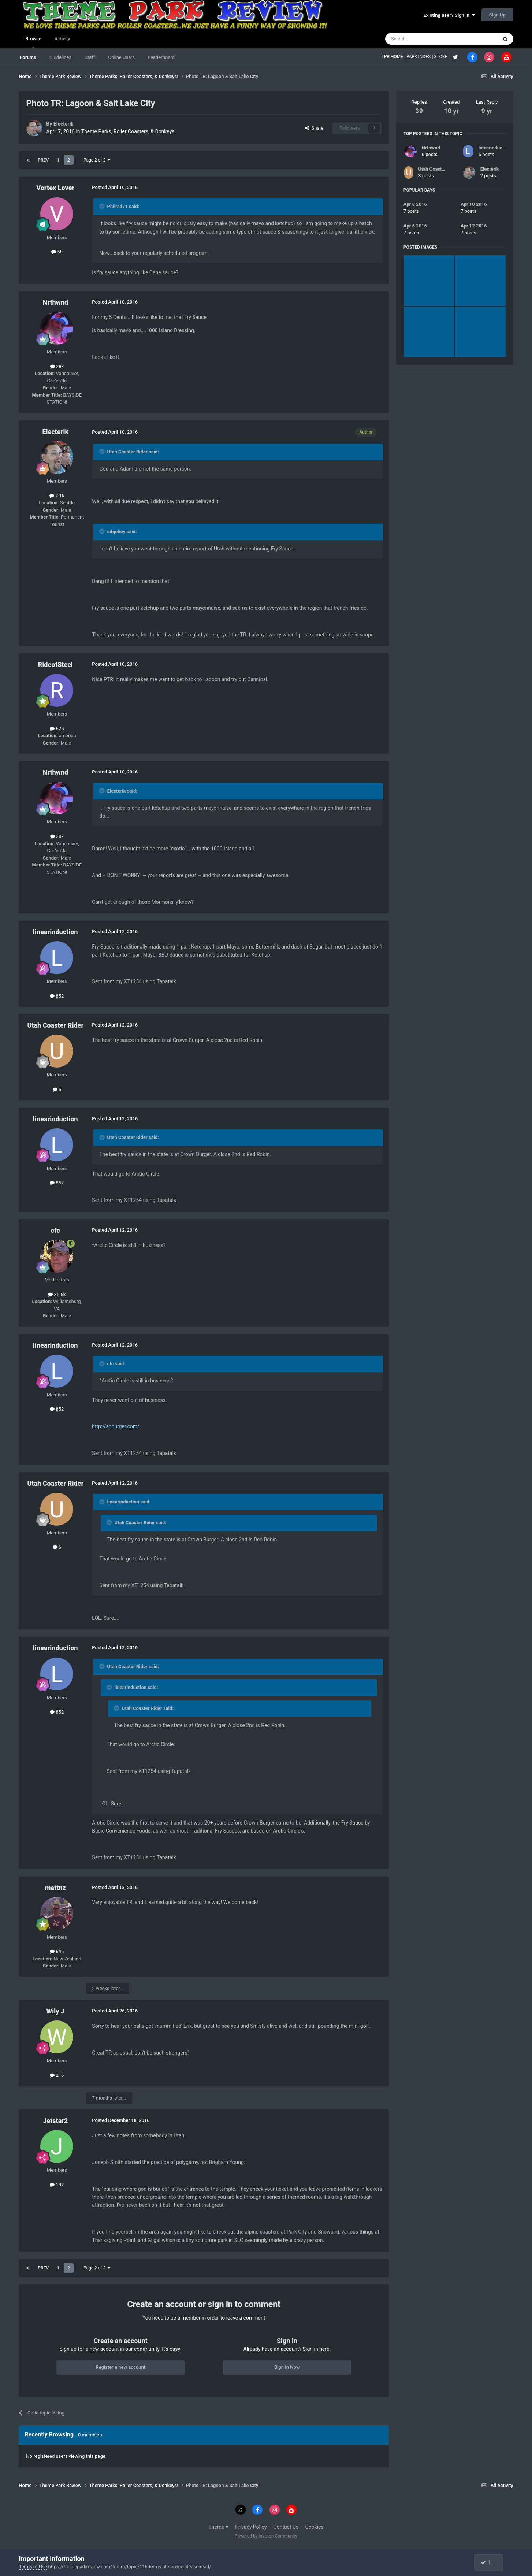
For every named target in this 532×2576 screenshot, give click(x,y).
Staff (90, 57)
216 (57, 2075)
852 (57, 996)
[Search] (424, 39)
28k (57, 366)
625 (57, 728)
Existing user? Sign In (449, 15)
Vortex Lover (55, 188)
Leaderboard (161, 57)
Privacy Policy (251, 2527)
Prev (43, 160)
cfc (55, 1230)
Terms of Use (33, 2566)
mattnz (55, 1888)
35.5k (57, 1294)
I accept (492, 2562)
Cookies (314, 2527)
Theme (218, 2527)
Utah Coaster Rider (55, 1025)
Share (314, 128)
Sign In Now (287, 2367)
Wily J (55, 2011)
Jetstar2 (55, 2120)
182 (57, 2184)
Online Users (121, 57)
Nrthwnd (55, 302)
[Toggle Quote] (102, 206)
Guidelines (60, 57)
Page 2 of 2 (97, 160)
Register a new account (120, 2367)
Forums (28, 57)
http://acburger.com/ (115, 1426)
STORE (441, 56)
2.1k (56, 495)
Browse (33, 42)
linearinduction (55, 932)
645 (57, 1951)
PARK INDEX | (420, 56)
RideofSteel (55, 664)
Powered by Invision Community (266, 2536)
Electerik (63, 124)
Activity (62, 38)
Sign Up (497, 15)
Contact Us (286, 2527)
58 (57, 252)
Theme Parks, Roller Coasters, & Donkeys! (128, 131)
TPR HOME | (394, 56)
